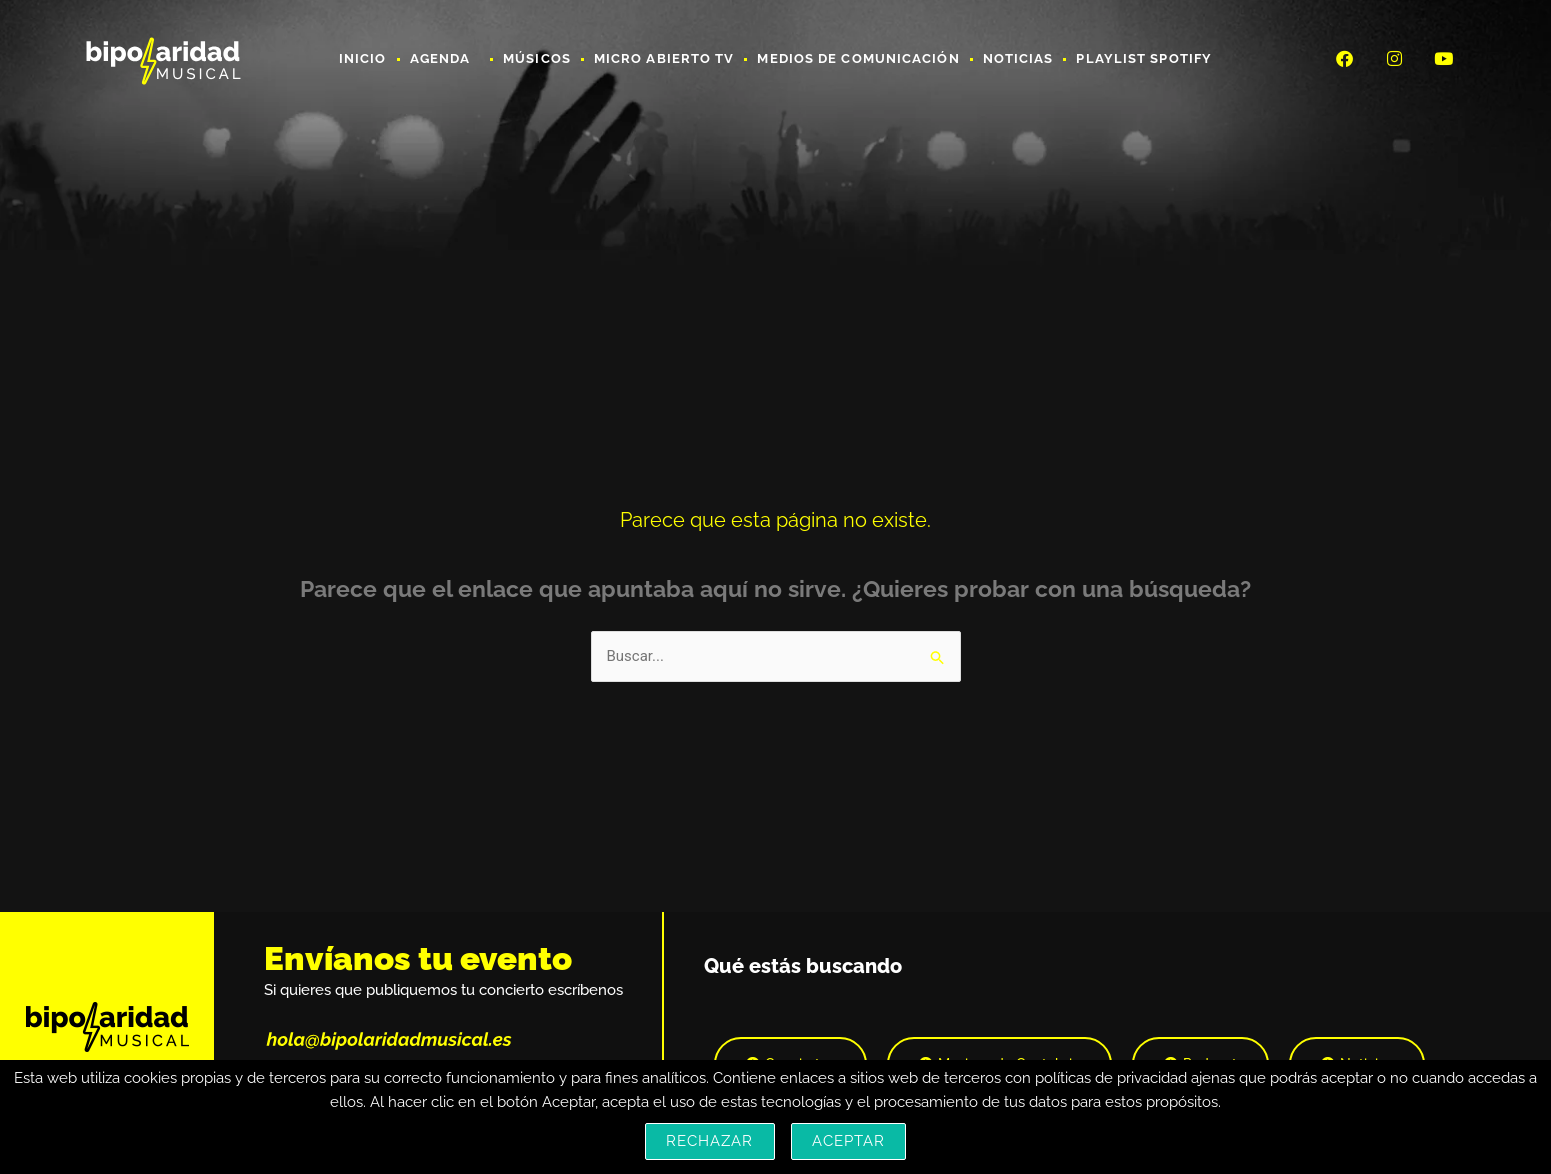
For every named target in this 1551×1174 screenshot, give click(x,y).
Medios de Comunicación (858, 58)
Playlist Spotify (1144, 58)
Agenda (445, 59)
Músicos (537, 58)
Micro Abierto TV (664, 58)
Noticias (1018, 58)
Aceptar (849, 1141)
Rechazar (710, 1141)
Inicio (363, 58)
